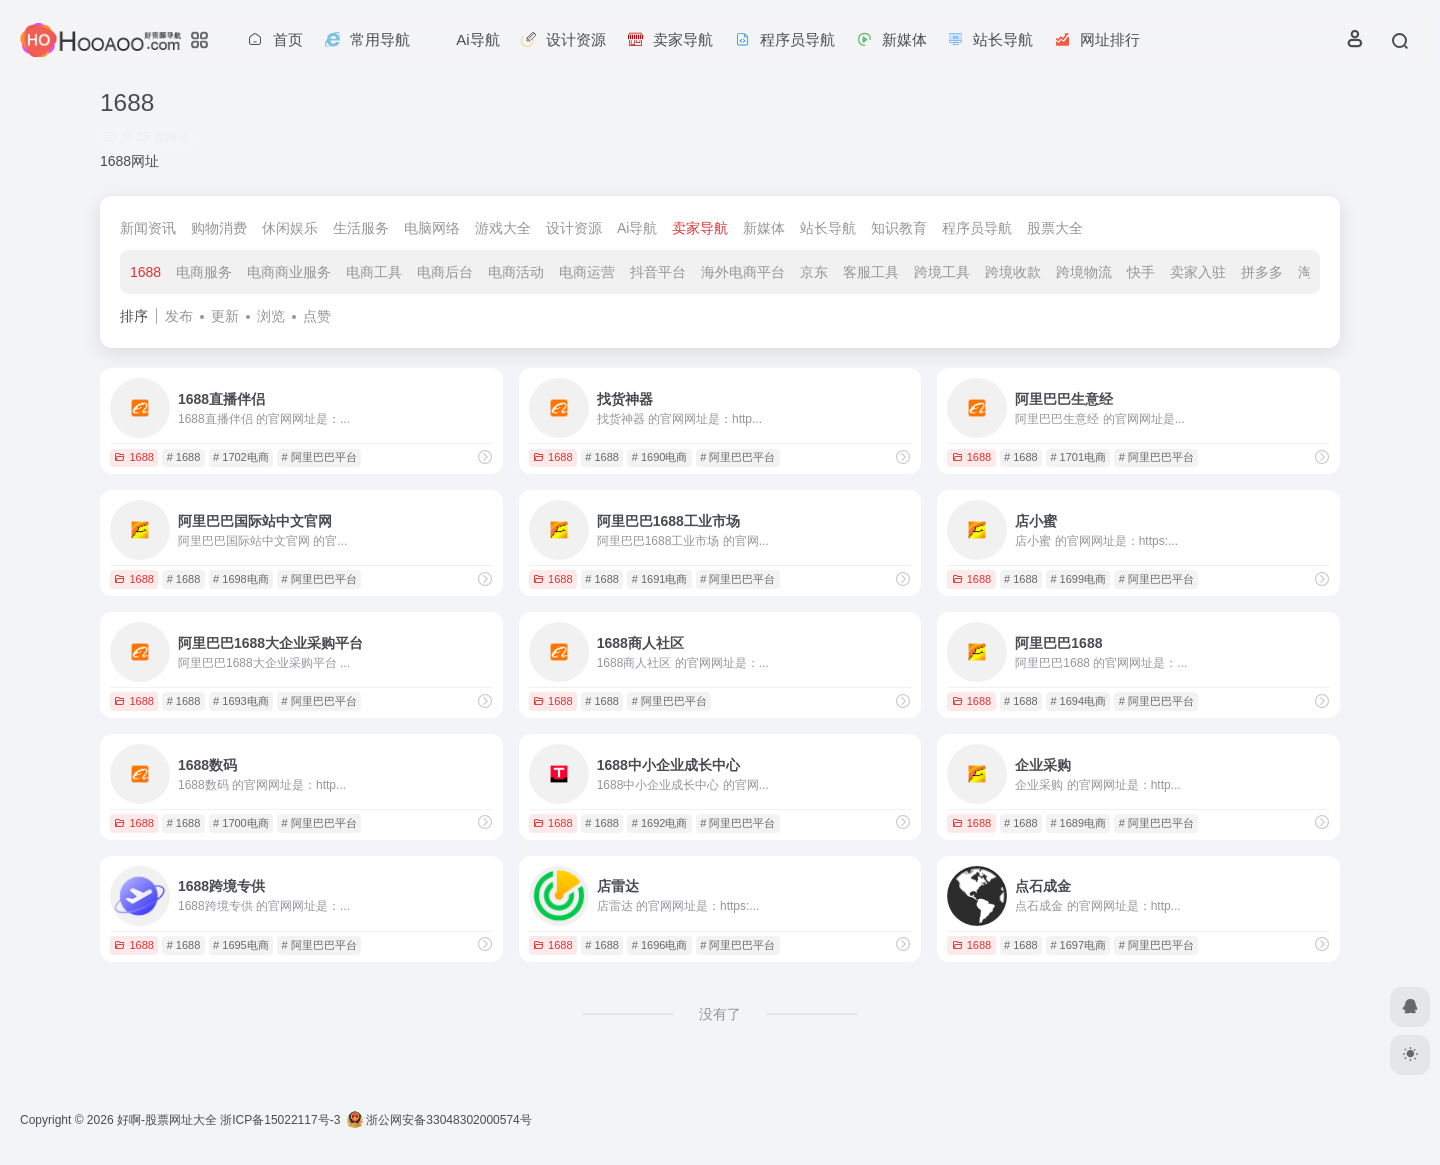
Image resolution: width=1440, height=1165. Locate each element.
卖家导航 (700, 228)
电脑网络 (432, 228)
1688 (145, 272)
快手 (1141, 272)
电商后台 (445, 272)
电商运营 (587, 272)
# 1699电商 (1078, 579)
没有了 (720, 1014)
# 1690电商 (660, 457)
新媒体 (764, 228)
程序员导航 (977, 228)
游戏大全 (503, 228)
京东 (814, 272)
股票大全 (1055, 228)
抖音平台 (658, 272)
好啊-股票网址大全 (167, 1120)
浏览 (271, 316)
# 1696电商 (660, 945)
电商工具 (374, 272)
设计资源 (574, 228)
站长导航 (828, 228)
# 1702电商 (241, 457)
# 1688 (184, 457)
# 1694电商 (1078, 701)
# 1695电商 (241, 945)
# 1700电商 (241, 823)
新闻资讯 (148, 228)
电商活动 (516, 272)
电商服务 (204, 272)
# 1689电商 (1078, 823)
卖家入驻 (1198, 272)
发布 (179, 316)
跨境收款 (1013, 272)
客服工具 (871, 272)
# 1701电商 (1078, 457)
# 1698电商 (241, 579)
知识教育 (899, 228)
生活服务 (361, 228)
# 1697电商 (1078, 945)
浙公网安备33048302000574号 (439, 1120)
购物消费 (219, 228)
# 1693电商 (241, 701)
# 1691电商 (660, 579)
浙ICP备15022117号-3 (280, 1120)
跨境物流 (1084, 272)
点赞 (317, 316)
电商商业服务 (289, 272)
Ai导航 (637, 228)
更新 (225, 316)
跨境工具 (942, 272)
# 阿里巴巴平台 (319, 457)
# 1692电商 (660, 823)
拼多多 (1262, 272)
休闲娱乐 (290, 228)
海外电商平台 (743, 272)
